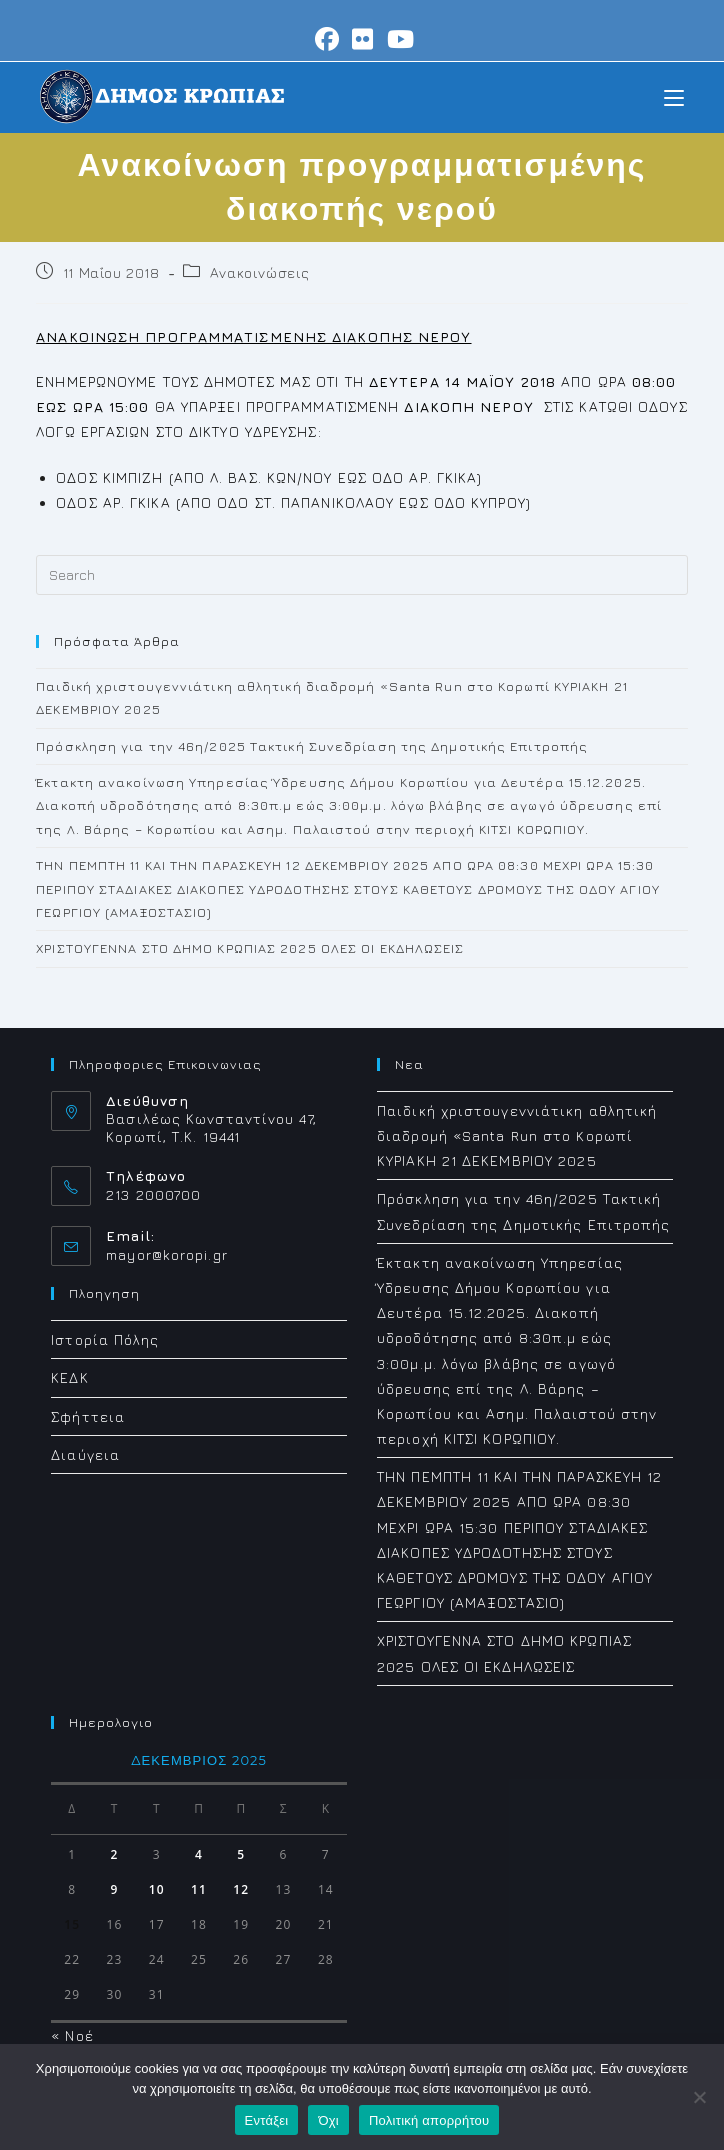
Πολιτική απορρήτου (429, 2120)
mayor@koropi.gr (167, 1254)
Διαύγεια (85, 1454)
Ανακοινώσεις (260, 272)
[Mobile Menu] (674, 96)
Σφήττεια (88, 1416)
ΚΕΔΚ (69, 1377)
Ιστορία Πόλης (105, 1339)
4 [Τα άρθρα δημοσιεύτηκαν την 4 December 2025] (199, 1854)
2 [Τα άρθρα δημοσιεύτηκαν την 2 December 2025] (115, 1854)
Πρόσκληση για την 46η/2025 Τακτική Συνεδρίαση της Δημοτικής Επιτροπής (312, 746)
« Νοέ (72, 2035)
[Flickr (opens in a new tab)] (363, 39)
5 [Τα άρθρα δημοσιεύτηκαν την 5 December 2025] (241, 1854)
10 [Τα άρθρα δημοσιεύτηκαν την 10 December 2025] (157, 1889)
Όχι (328, 2120)
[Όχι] (699, 2097)
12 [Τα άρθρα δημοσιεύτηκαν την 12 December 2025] (241, 1889)
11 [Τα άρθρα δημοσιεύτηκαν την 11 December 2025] (199, 1889)
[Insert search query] (362, 575)
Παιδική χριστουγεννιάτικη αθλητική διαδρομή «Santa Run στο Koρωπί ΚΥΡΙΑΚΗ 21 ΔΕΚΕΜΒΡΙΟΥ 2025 (517, 1135)
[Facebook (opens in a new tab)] (327, 39)
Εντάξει (267, 2120)
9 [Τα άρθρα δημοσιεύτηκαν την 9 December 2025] (115, 1889)
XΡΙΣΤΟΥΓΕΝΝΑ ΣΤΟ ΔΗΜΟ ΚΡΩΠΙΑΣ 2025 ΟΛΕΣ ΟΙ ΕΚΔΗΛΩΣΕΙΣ (250, 948)
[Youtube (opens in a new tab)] (398, 39)
